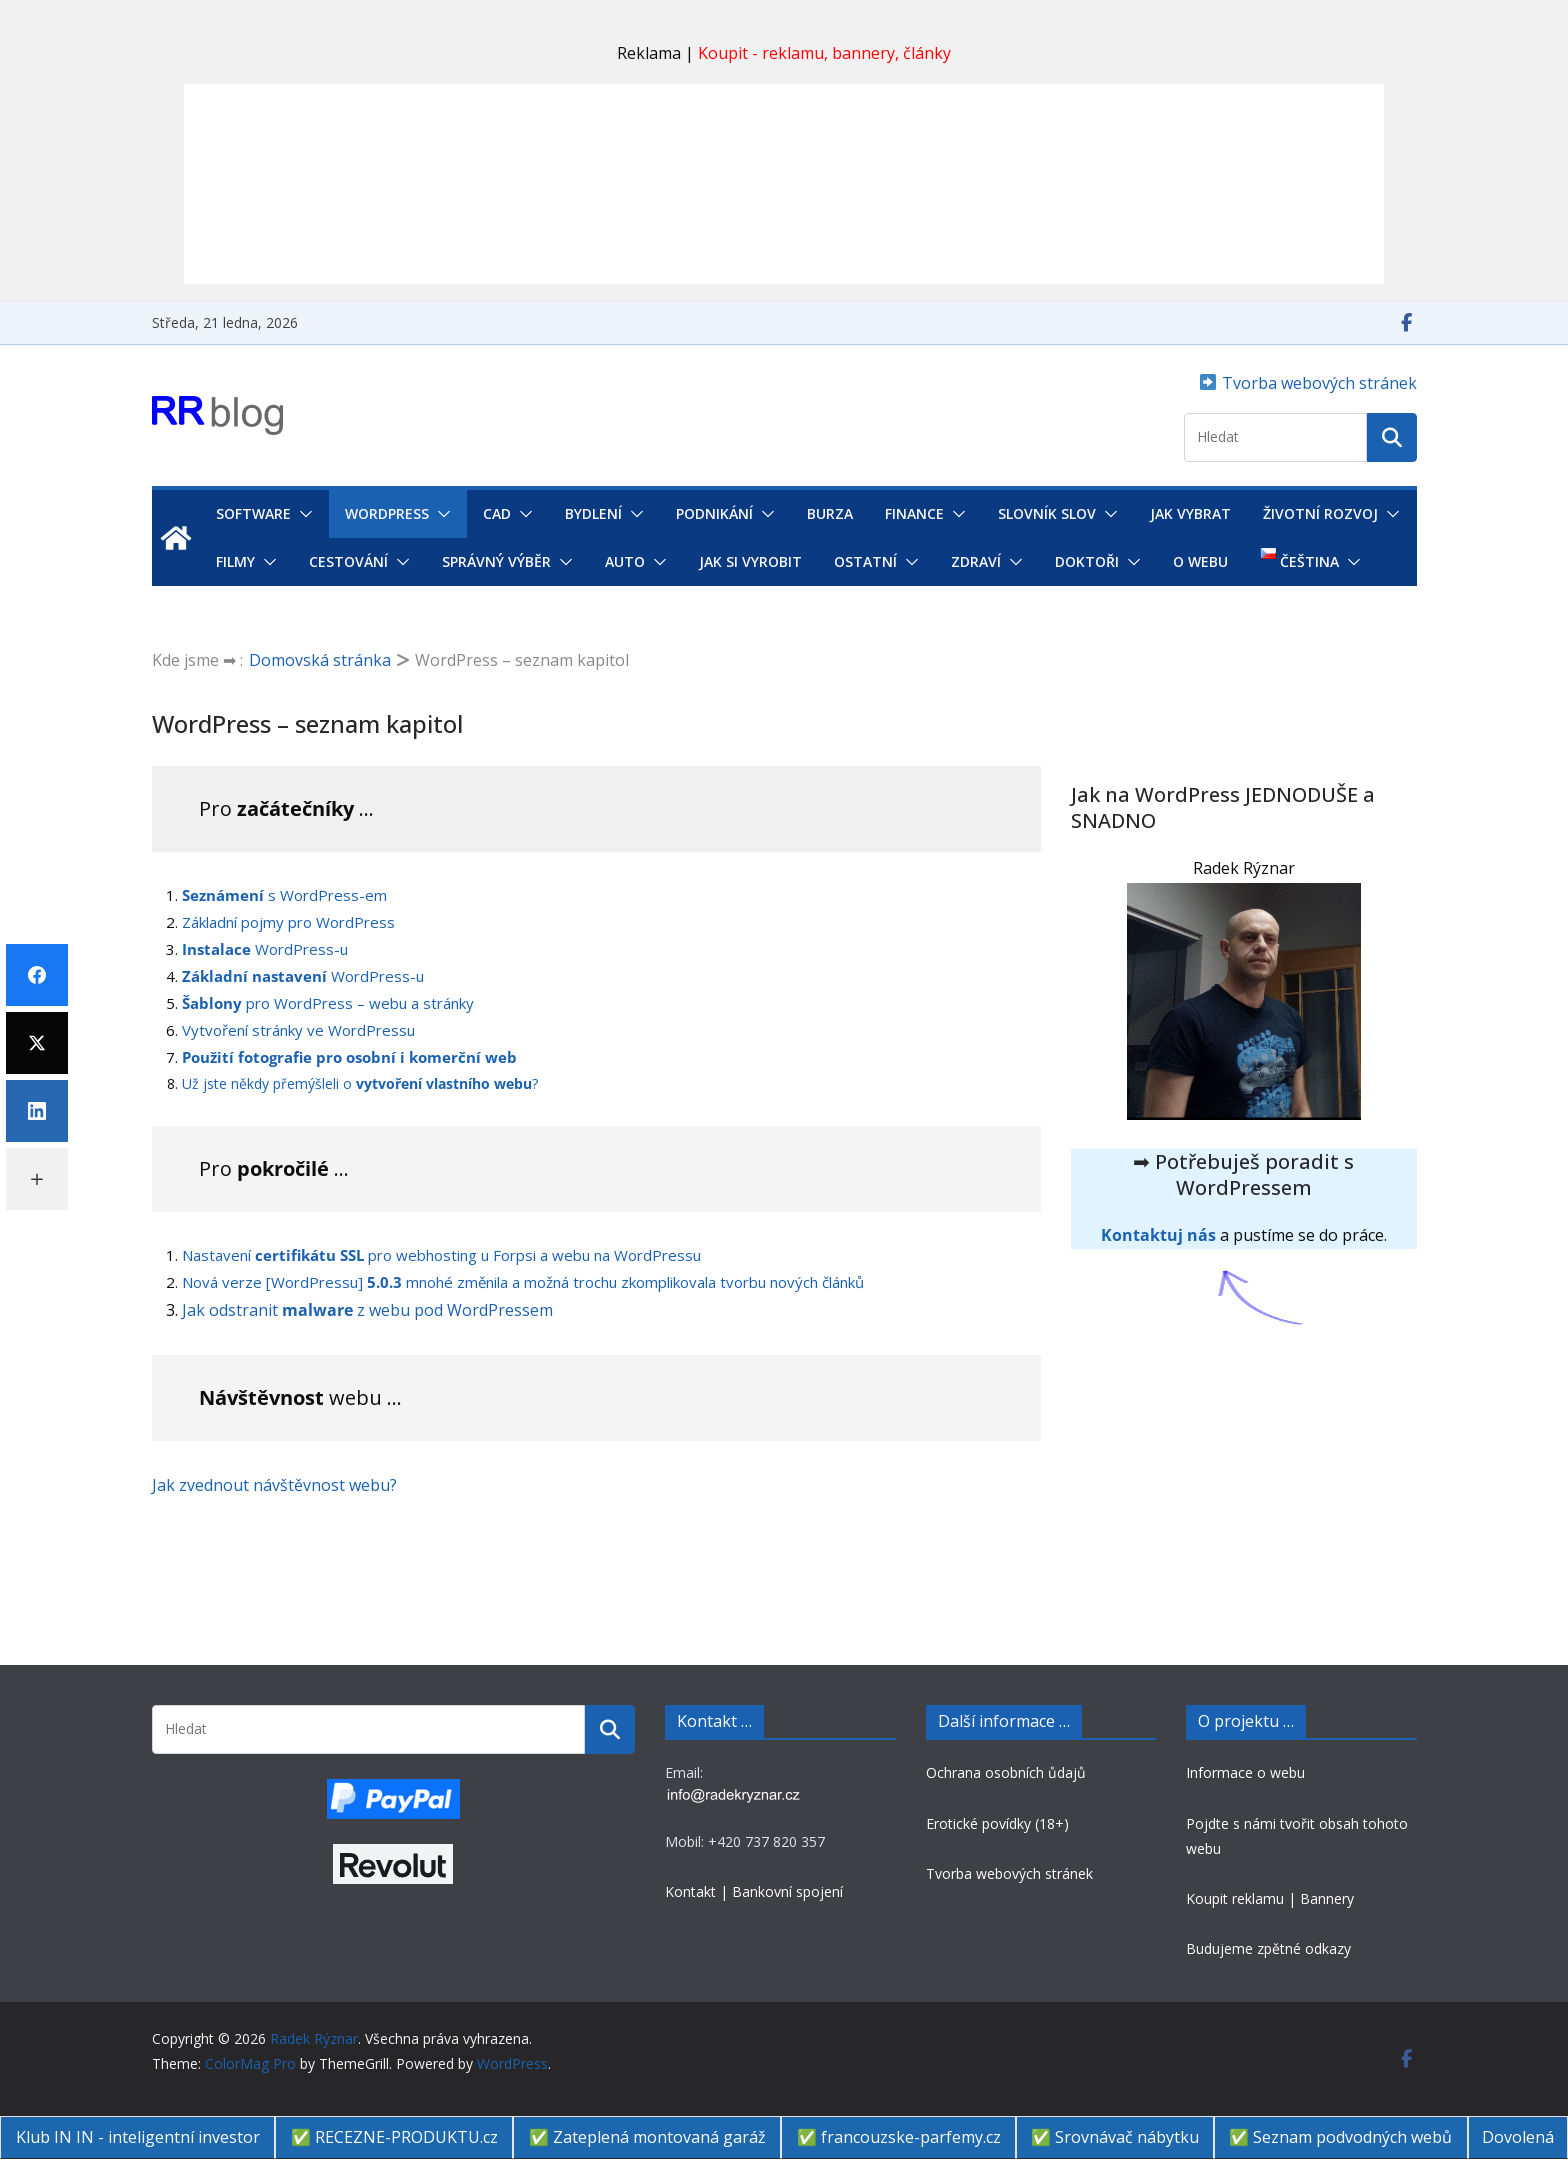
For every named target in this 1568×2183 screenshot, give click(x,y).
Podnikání (714, 513)
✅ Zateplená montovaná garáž (647, 2137)
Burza (830, 513)
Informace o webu (1245, 1772)
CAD (497, 513)
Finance (914, 513)
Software (253, 513)
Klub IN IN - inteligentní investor (138, 2137)
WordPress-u (265, 949)
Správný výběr (496, 561)
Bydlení (593, 513)
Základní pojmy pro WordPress (288, 922)
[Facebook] (37, 975)
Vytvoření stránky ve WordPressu (298, 1030)
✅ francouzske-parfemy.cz (899, 2137)
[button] (302, 514)
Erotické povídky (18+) (997, 1823)
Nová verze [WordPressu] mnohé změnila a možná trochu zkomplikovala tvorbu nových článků (523, 1282)
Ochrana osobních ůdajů (1006, 1772)
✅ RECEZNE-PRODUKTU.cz (394, 2137)
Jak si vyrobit (750, 561)
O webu (1200, 561)
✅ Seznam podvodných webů (1340, 2137)
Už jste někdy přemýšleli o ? (360, 1083)
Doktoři (1087, 561)
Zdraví (976, 561)
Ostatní (865, 561)
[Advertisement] (784, 184)
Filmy (235, 561)
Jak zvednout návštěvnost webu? (274, 1485)
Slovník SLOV (1047, 513)
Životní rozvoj (1320, 513)
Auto (625, 561)
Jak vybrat (1190, 513)
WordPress (387, 513)
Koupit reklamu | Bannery (1270, 1898)
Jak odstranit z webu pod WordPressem (367, 1310)
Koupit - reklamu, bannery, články (824, 53)
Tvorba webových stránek (1317, 383)
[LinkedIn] (37, 1111)
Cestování (348, 561)
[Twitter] (37, 1043)
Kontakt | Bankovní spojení (754, 1891)
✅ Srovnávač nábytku (1115, 2137)
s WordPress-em (284, 895)
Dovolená (1518, 2137)
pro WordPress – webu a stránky (328, 1003)
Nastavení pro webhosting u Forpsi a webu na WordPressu (441, 1255)
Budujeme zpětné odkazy (1268, 1948)
